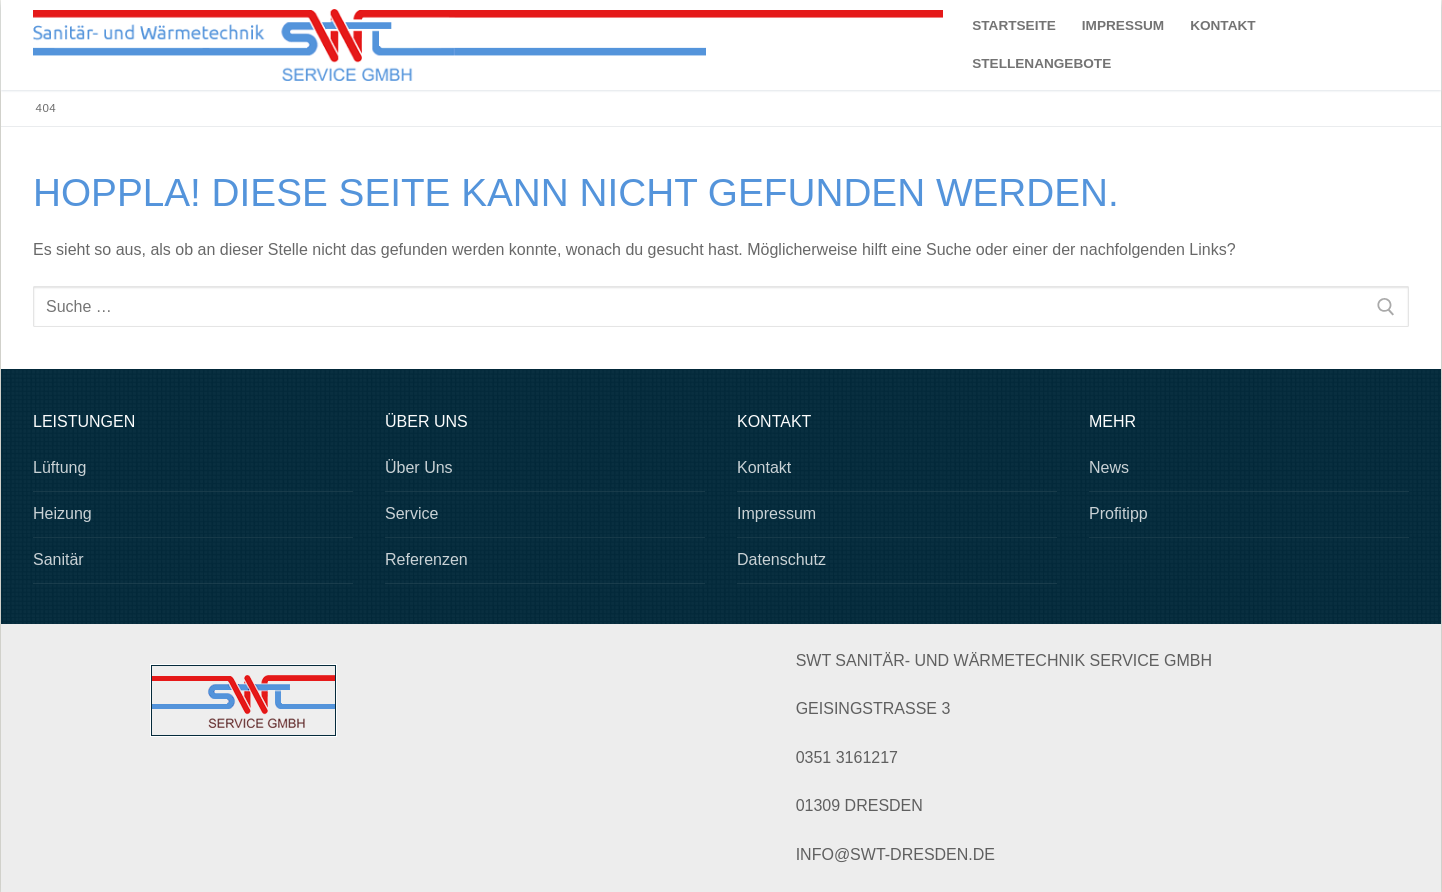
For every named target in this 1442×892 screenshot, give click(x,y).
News (1109, 467)
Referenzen (426, 559)
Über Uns (419, 467)
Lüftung (59, 467)
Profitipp (1118, 513)
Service (411, 513)
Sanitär (58, 559)
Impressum (776, 513)
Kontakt (764, 467)
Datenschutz (781, 559)
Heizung (62, 513)
